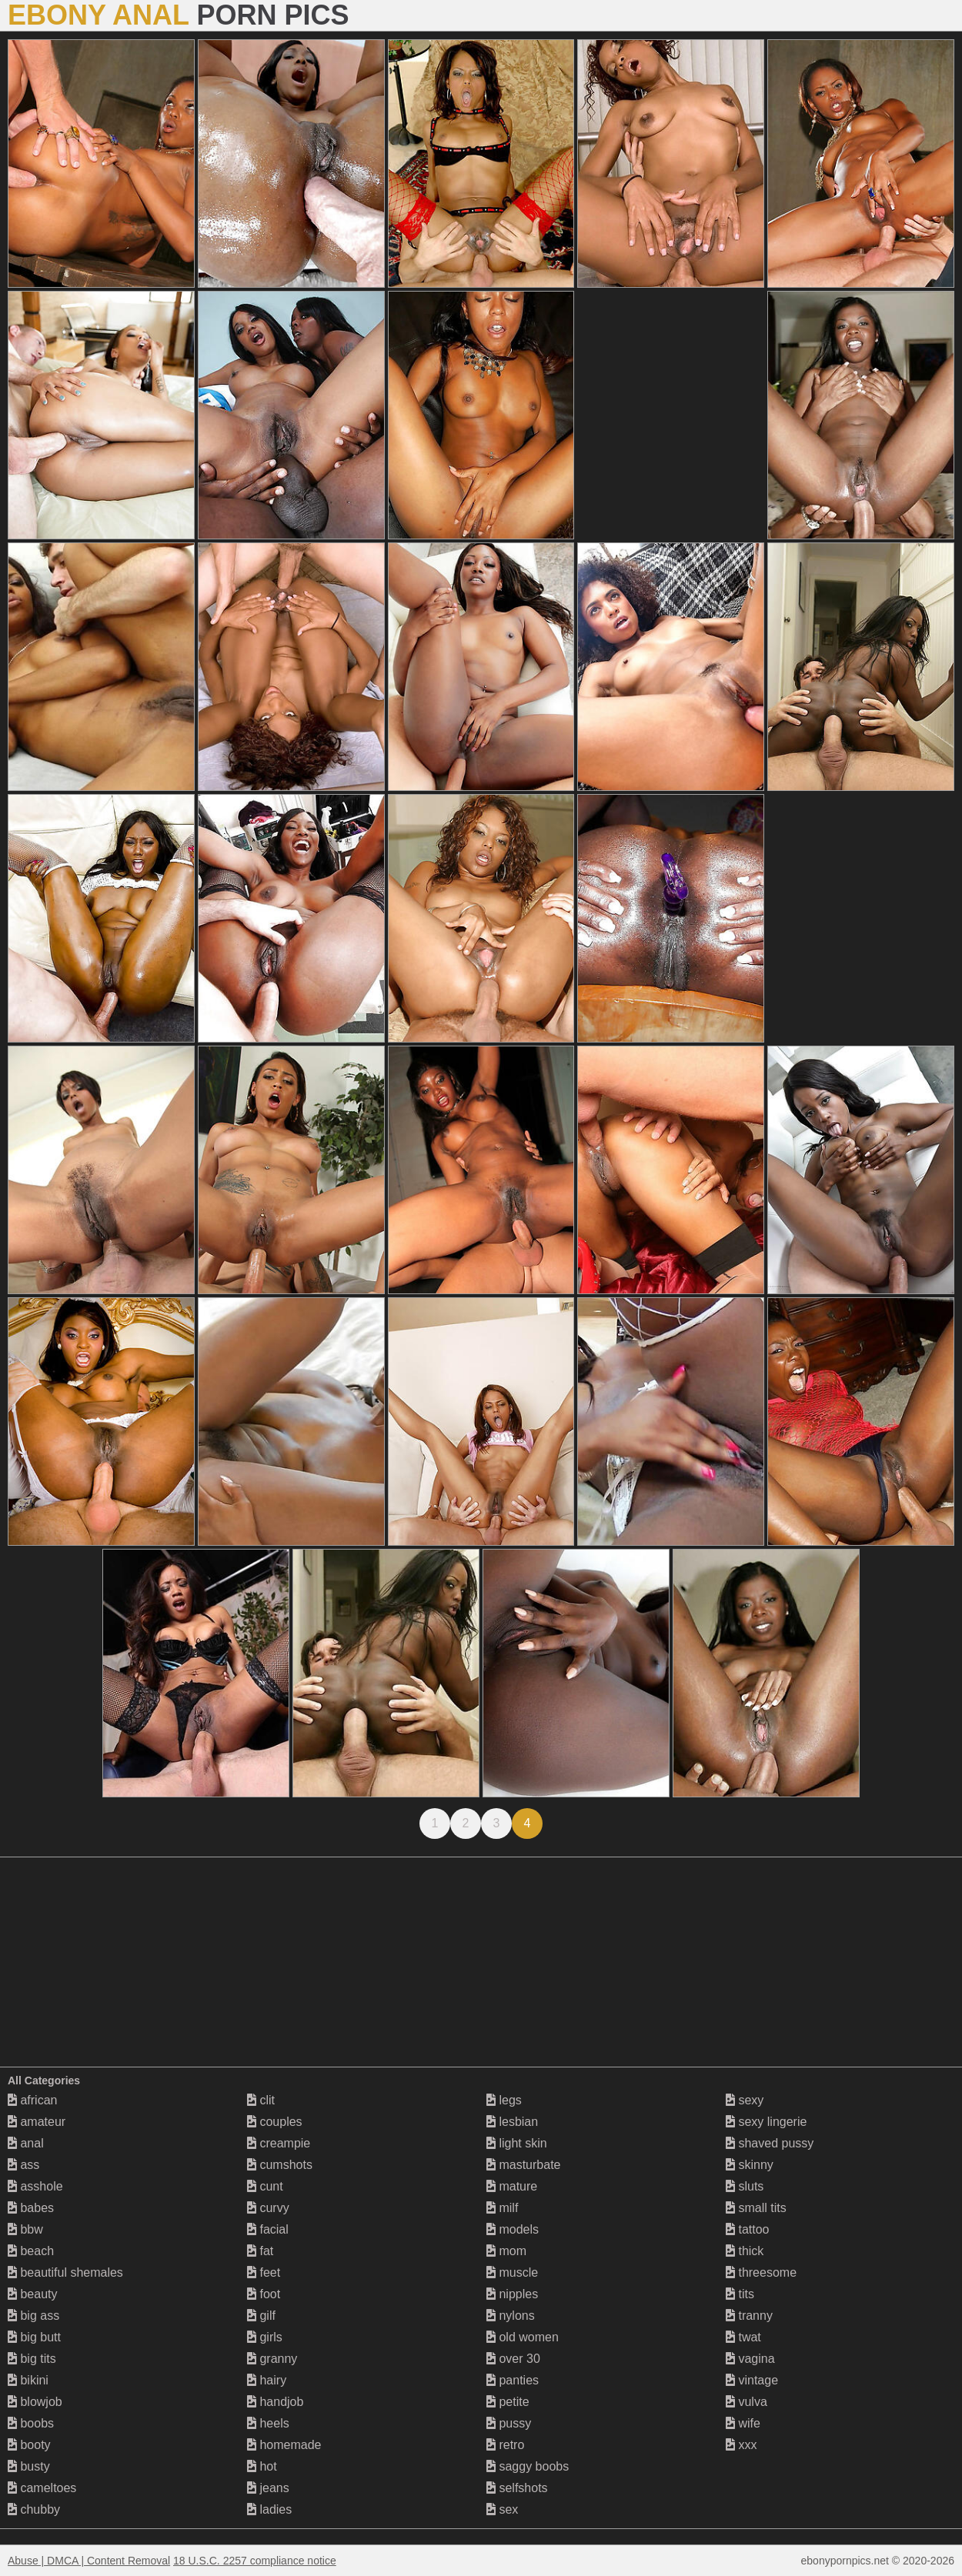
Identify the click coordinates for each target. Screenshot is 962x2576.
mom (506, 2250)
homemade (284, 2444)
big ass (33, 2315)
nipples (512, 2294)
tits (740, 2294)
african (32, 2100)
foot (263, 2294)
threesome (761, 2272)
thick (744, 2250)
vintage (752, 2380)
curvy (268, 2207)
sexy (744, 2100)
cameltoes (42, 2487)
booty (29, 2444)
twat (743, 2337)
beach (31, 2250)
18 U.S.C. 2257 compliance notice (254, 2560)
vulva (746, 2401)
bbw (25, 2229)
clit (261, 2100)
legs (504, 2100)
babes (31, 2207)
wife (743, 2423)
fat (260, 2250)
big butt (34, 2337)
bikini (28, 2380)
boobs (31, 2423)
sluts (744, 2186)
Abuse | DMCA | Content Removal (89, 2560)
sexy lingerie (766, 2121)
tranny (749, 2315)
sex (502, 2509)
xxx (741, 2444)
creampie (278, 2143)
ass (23, 2164)
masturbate (523, 2164)
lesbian (512, 2121)
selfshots (517, 2487)
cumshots (279, 2164)
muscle (512, 2272)
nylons (510, 2315)
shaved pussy (769, 2143)
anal (26, 2143)
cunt (265, 2186)
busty (29, 2466)
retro (505, 2444)
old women (522, 2337)
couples (274, 2121)
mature (511, 2186)
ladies (269, 2509)
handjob (275, 2401)
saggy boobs (527, 2466)
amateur (36, 2121)
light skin (516, 2143)
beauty (32, 2294)
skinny (749, 2164)
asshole (35, 2186)
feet (263, 2272)
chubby (34, 2509)
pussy (508, 2423)
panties (512, 2380)
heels (268, 2423)
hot (262, 2466)
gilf (261, 2315)
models (512, 2229)
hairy (266, 2380)
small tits (756, 2207)
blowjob (35, 2401)
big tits (32, 2358)
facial (268, 2229)
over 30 (513, 2358)
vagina (750, 2358)
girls (264, 2337)
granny (272, 2358)
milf (502, 2207)
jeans (268, 2487)
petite (507, 2401)
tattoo (747, 2229)
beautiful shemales (65, 2272)
